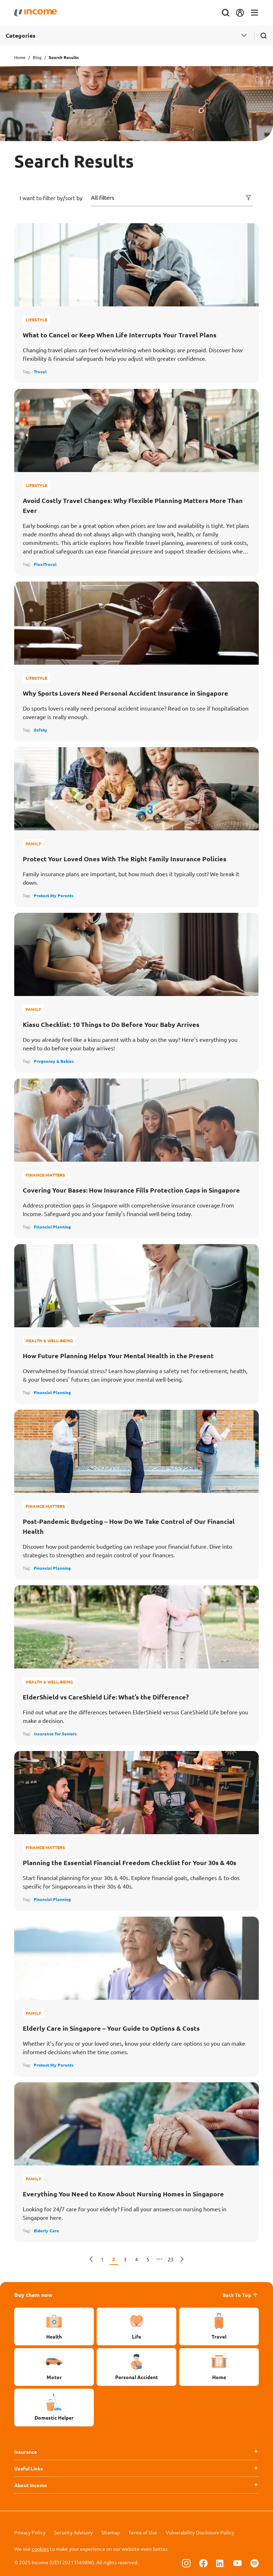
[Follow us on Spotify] (254, 2562)
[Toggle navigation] (254, 13)
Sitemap (110, 2532)
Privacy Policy (30, 2532)
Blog (37, 57)
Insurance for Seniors (55, 1733)
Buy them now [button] (33, 2294)
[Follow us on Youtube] (237, 2562)
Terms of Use (142, 2532)
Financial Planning (52, 1227)
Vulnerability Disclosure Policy (200, 2532)
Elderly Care (46, 2230)
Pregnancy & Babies (54, 1061)
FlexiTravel (45, 564)
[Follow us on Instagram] (186, 2562)
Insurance (25, 2451)
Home (20, 57)
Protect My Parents (54, 895)
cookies (40, 2548)
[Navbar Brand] (35, 12)
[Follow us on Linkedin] (220, 2562)
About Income (30, 2485)
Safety (40, 730)
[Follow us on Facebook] (203, 2562)
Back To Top (241, 2294)
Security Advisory (73, 2532)
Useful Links (28, 2468)
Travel (40, 371)
